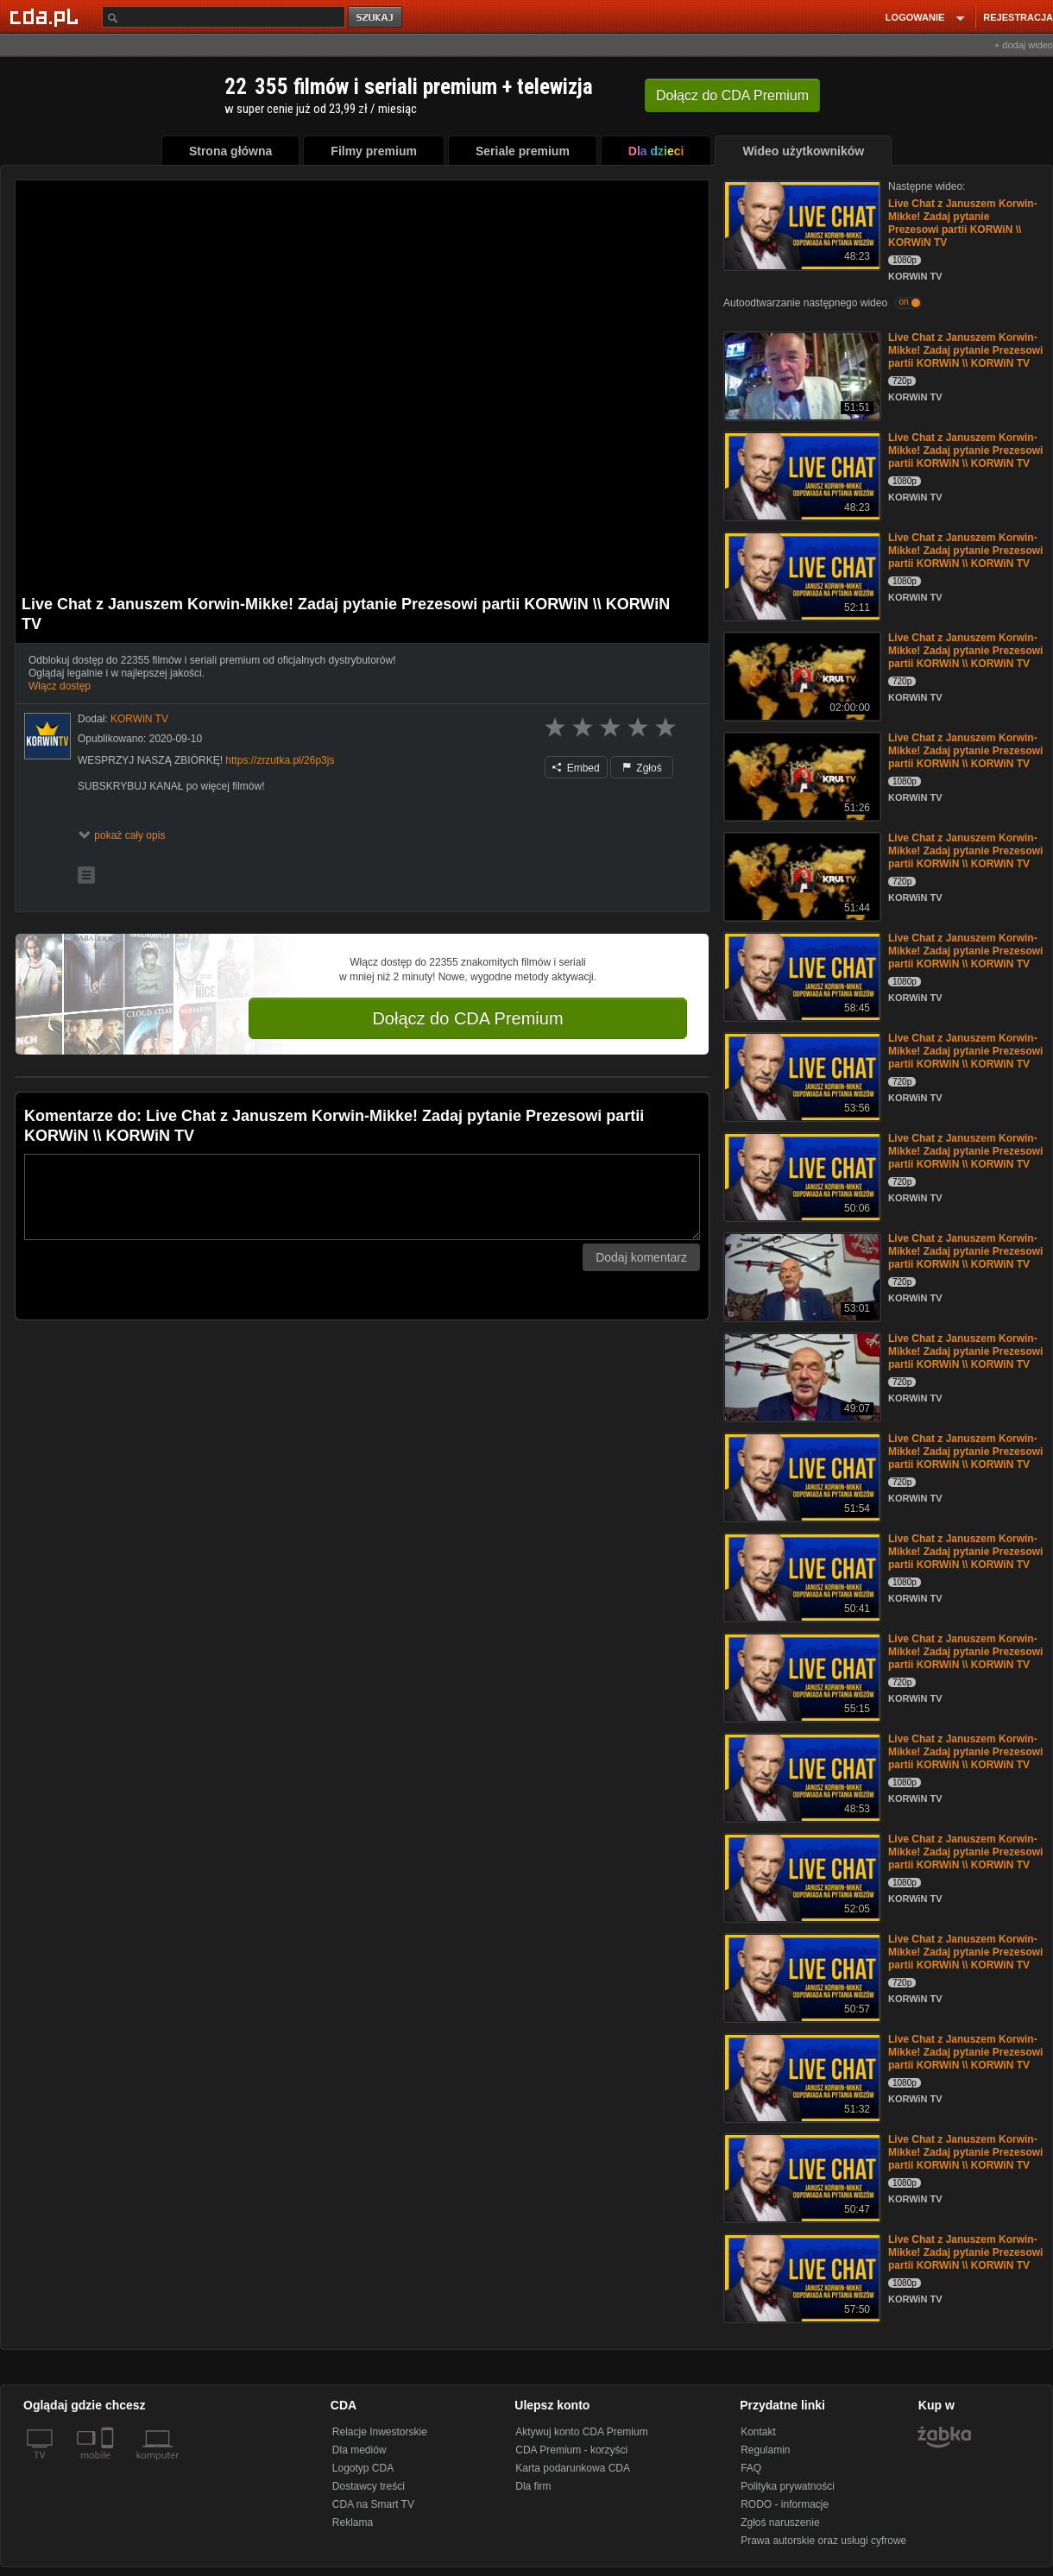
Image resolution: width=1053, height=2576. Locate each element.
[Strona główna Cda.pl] (46, 16)
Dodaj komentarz (641, 1257)
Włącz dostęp (59, 686)
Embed (575, 768)
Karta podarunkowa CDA (572, 2468)
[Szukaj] (223, 17)
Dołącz (732, 95)
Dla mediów (359, 2450)
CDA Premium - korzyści (571, 2450)
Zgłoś (642, 768)
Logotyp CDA (363, 2468)
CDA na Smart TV (373, 2504)
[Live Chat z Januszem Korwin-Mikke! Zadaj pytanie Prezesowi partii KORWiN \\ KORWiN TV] (800, 224)
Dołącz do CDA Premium (467, 1018)
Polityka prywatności (788, 2486)
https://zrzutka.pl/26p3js (279, 760)
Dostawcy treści (368, 2486)
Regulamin (765, 2450)
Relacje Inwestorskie (379, 2432)
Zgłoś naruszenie (780, 2522)
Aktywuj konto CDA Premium (581, 2432)
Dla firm (533, 2486)
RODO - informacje (785, 2504)
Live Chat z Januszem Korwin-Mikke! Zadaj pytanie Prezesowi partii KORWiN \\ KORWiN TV (962, 223)
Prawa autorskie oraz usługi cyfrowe (823, 2541)
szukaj (376, 17)
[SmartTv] (109, 2465)
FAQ (751, 2468)
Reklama (352, 2522)
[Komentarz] (362, 1197)
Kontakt (758, 2432)
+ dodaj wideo (1023, 45)
